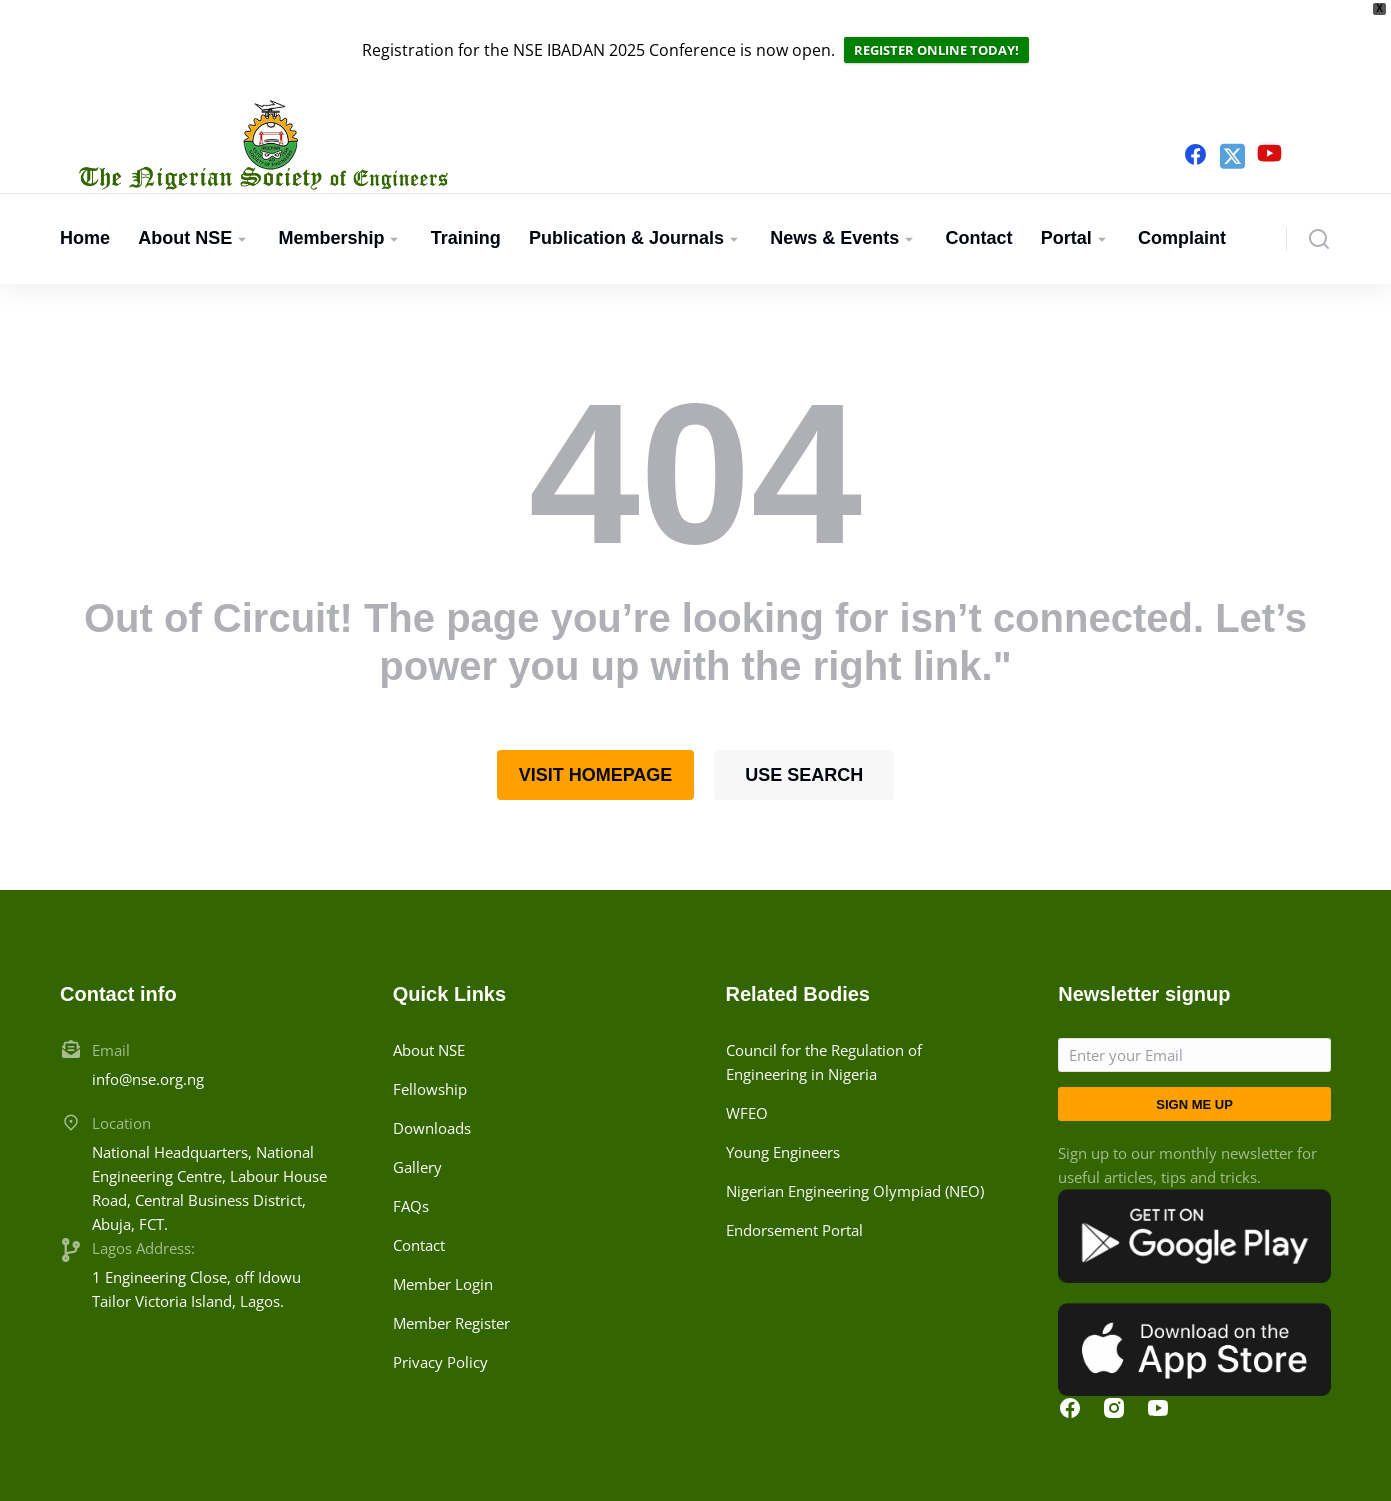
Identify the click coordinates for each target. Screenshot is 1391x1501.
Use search (804, 718)
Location (121, 1066)
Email (111, 993)
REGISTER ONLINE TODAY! (936, 21)
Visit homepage (596, 718)
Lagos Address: (143, 1191)
